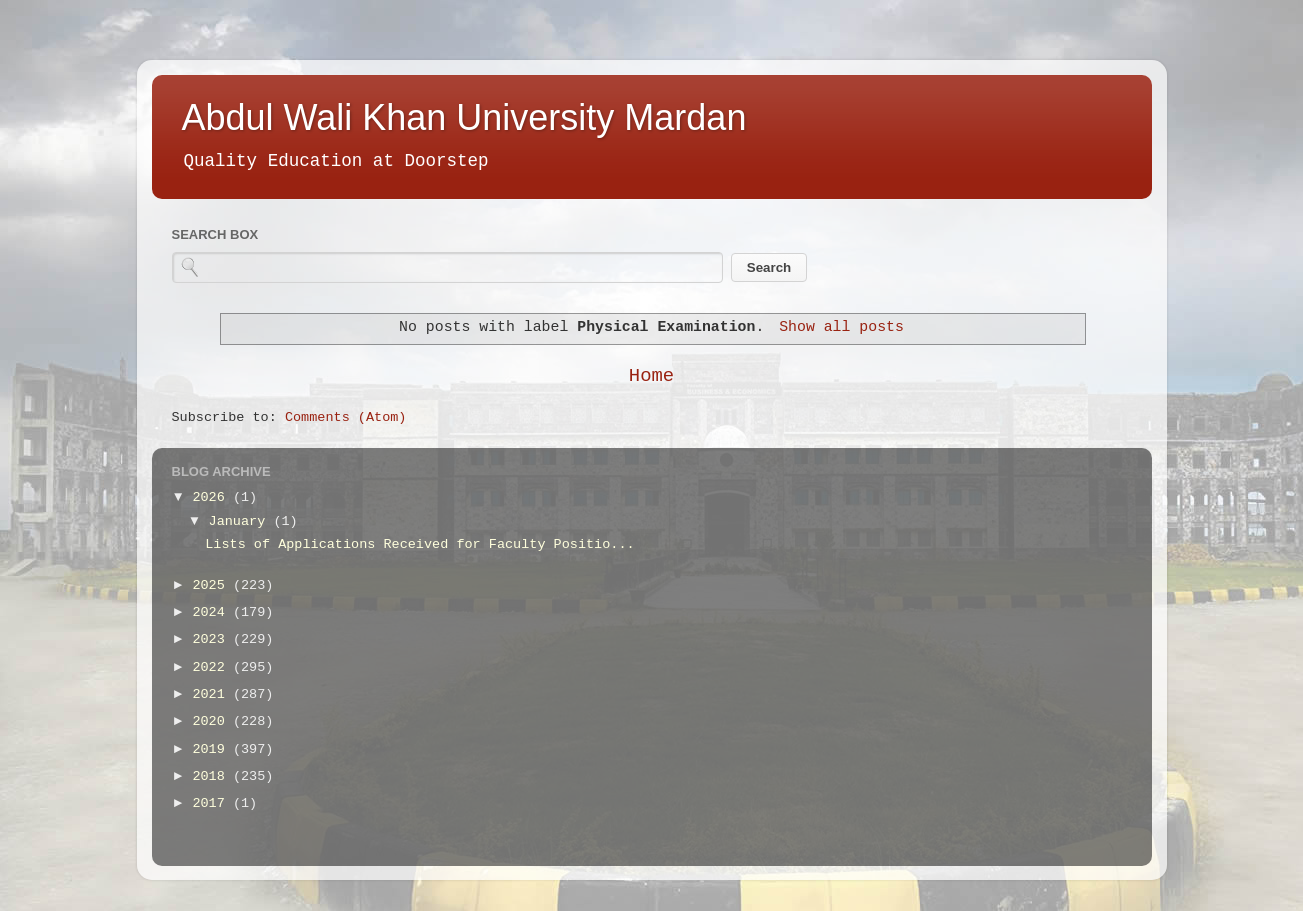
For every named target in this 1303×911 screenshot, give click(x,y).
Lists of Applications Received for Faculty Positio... (419, 544)
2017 (212, 803)
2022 (212, 667)
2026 (212, 497)
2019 (212, 749)
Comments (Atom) (346, 417)
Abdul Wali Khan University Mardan (464, 117)
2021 (212, 694)
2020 (212, 721)
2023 (212, 639)
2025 (212, 585)
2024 (212, 612)
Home (651, 376)
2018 (212, 776)
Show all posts (841, 327)
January (241, 521)
